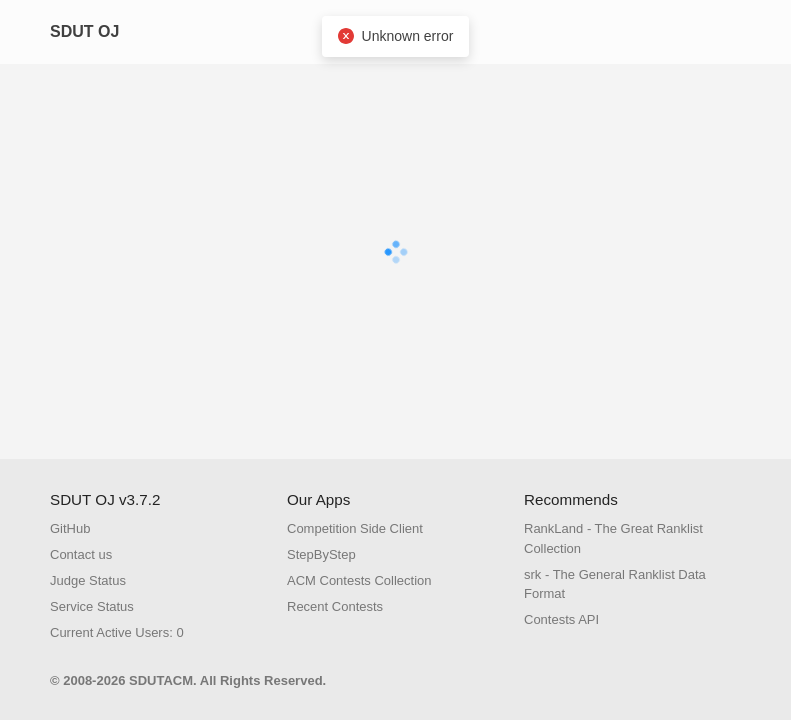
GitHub (70, 528)
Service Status (92, 606)
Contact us (81, 554)
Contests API (561, 619)
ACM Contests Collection (359, 580)
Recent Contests (335, 606)
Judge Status (88, 580)
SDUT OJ (84, 31)
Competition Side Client (355, 528)
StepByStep (321, 554)
